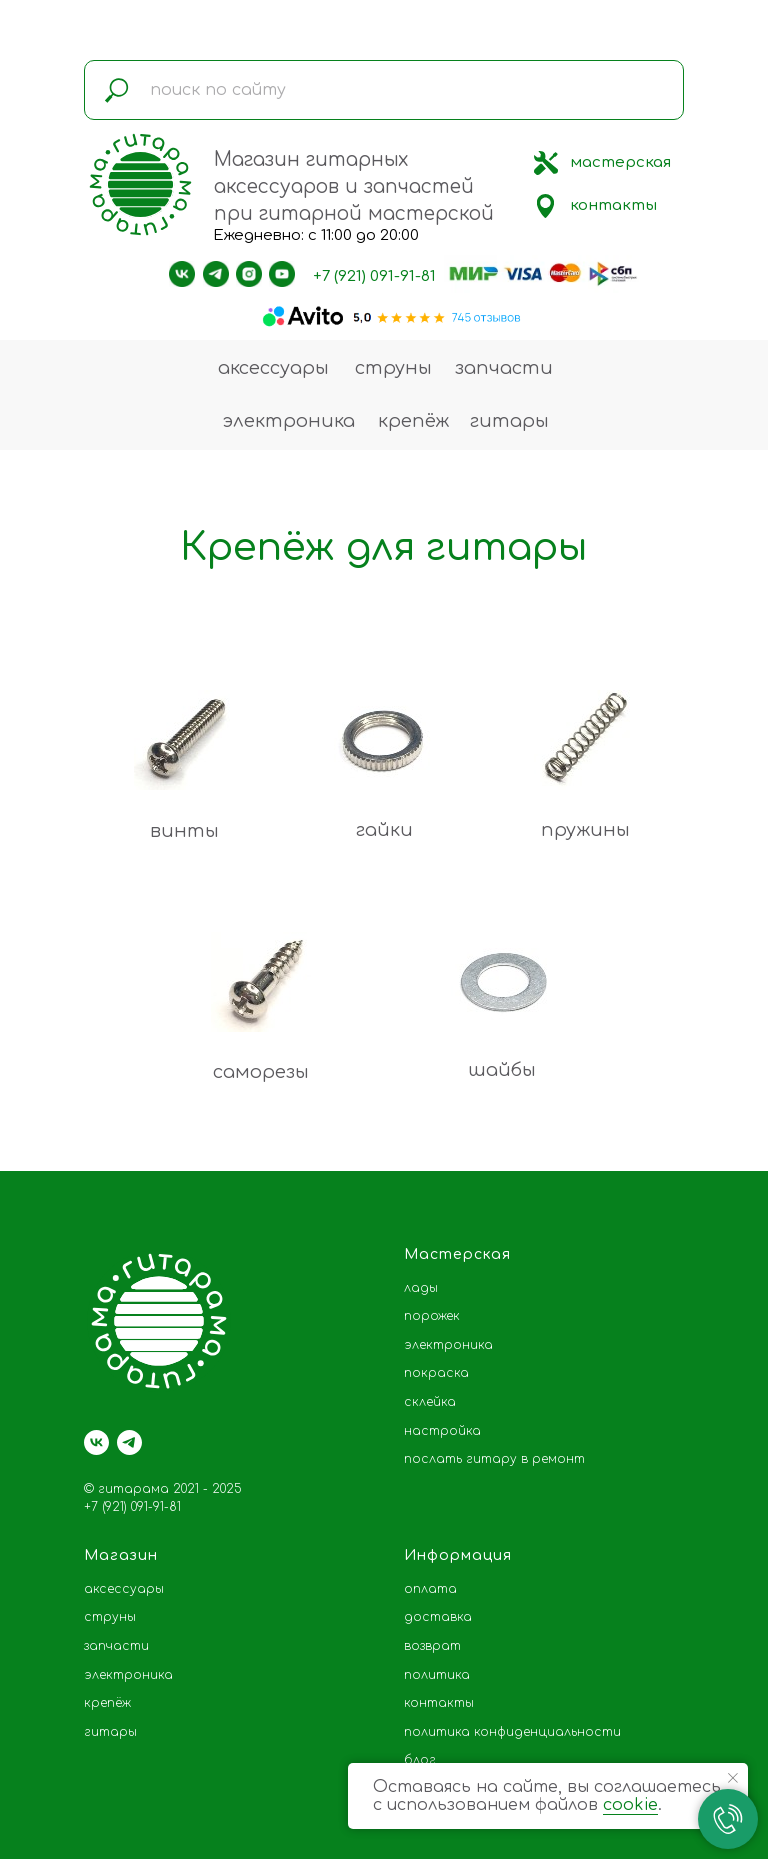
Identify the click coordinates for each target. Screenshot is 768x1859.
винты (184, 831)
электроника (288, 421)
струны (393, 368)
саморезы (261, 1072)
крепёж (413, 421)
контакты (613, 205)
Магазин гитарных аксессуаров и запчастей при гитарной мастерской (354, 186)
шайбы (502, 1070)
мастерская (620, 162)
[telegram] (129, 1442)
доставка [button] (438, 1617)
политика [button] (437, 1675)
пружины (585, 830)
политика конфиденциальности (512, 1732)
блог (420, 1760)
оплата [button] (430, 1589)
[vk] (96, 1442)
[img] (546, 163)
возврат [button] (432, 1646)
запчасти (504, 368)
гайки (384, 830)
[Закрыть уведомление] (733, 1778)
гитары (509, 421)
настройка (442, 1431)
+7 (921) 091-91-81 (374, 276)
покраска (436, 1373)
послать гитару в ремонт (494, 1459)
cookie (630, 1805)
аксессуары (273, 368)
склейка (430, 1402)
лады (421, 1288)
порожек (432, 1316)
